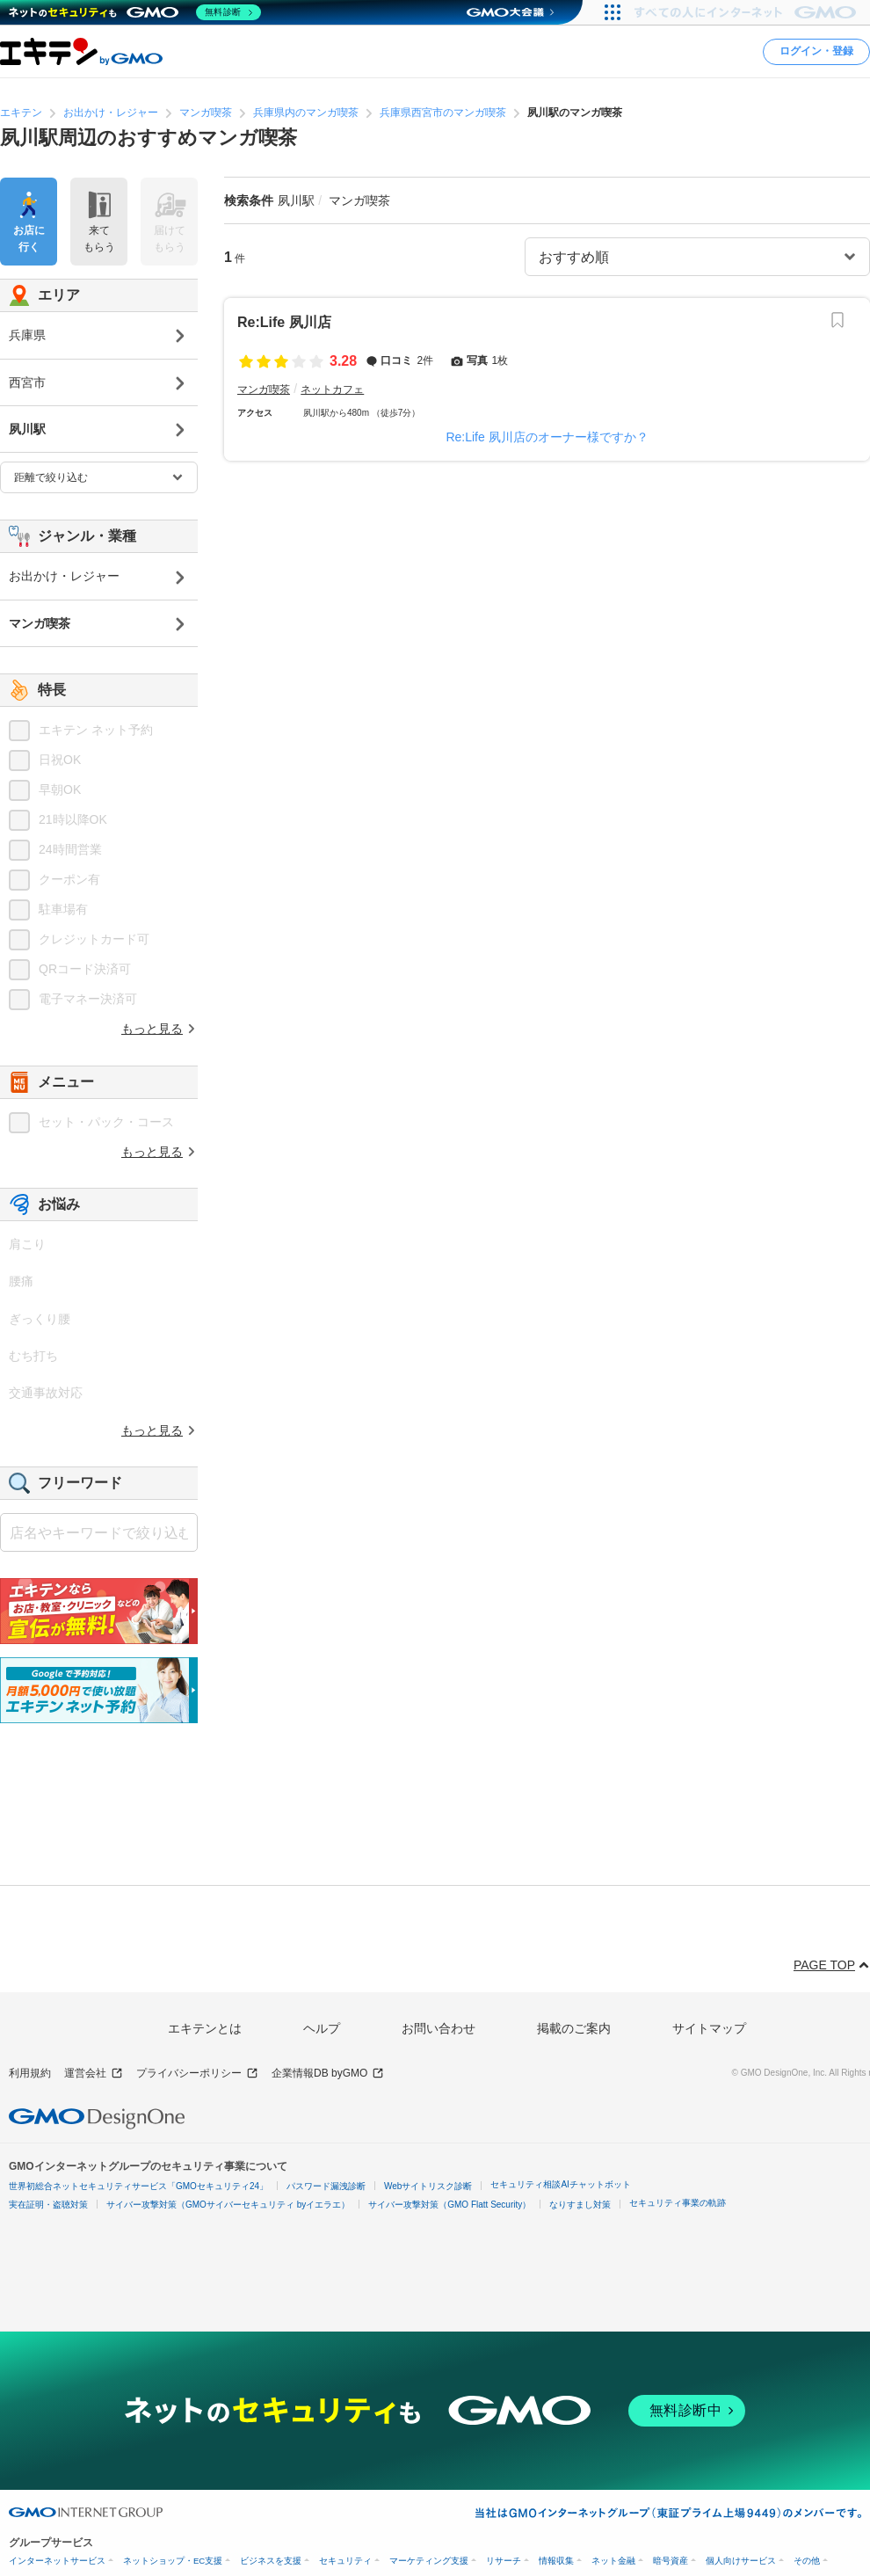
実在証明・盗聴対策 (48, 2204)
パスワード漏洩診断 (326, 2186)
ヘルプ (321, 2028)
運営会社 (93, 2073)
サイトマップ (709, 2028)
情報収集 (556, 2560)
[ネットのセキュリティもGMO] (134, 12)
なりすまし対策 (580, 2204)
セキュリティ (345, 2560)
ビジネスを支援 (270, 2560)
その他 (807, 2560)
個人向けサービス (741, 2560)
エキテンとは (205, 2028)
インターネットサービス (57, 2560)
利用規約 (30, 2073)
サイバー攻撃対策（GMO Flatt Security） (449, 2204)
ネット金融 (613, 2560)
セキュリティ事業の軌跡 (677, 2203)
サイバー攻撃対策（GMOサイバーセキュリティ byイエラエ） (228, 2204)
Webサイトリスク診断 (428, 2186)
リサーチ (503, 2560)
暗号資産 (670, 2560)
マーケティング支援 (428, 2560)
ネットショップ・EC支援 (172, 2560)
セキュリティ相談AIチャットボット (560, 2184)
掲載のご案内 (574, 2028)
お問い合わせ (438, 2028)
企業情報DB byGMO (328, 2073)
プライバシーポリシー (197, 2073)
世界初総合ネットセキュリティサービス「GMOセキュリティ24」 (138, 2186)
